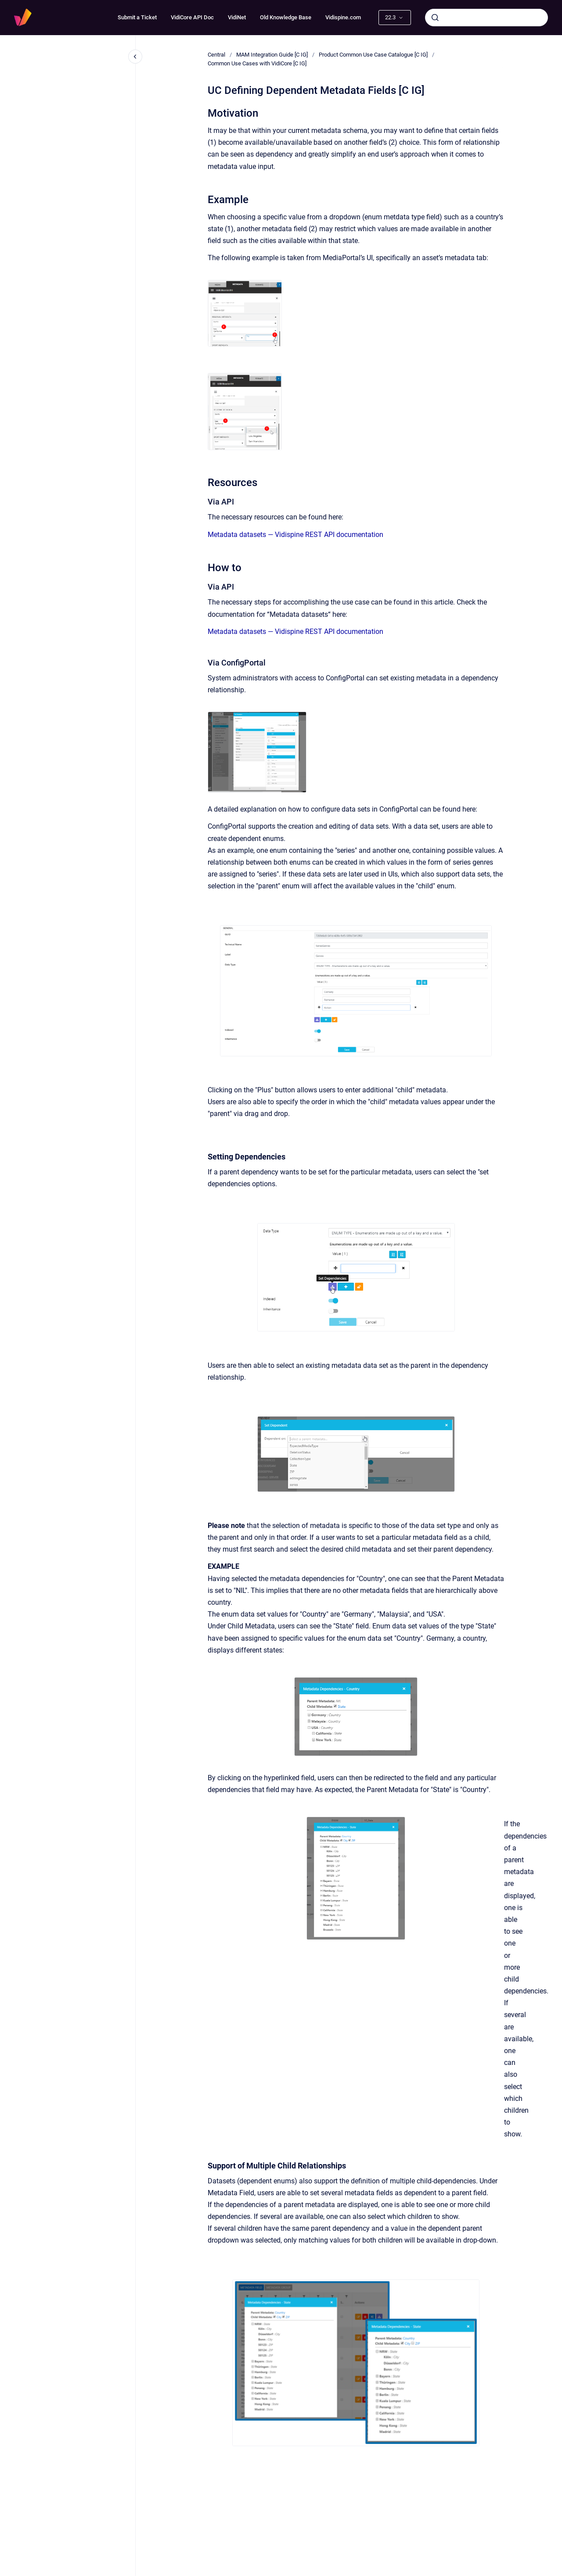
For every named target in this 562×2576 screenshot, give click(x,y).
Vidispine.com (343, 17)
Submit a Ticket (137, 17)
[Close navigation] (135, 57)
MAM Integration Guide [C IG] (272, 54)
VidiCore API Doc (192, 17)
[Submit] (435, 18)
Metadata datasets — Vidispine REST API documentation (295, 534)
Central (216, 54)
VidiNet (237, 17)
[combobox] (486, 17)
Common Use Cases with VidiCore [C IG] (257, 63)
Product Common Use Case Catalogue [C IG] (373, 54)
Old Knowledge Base (285, 17)
